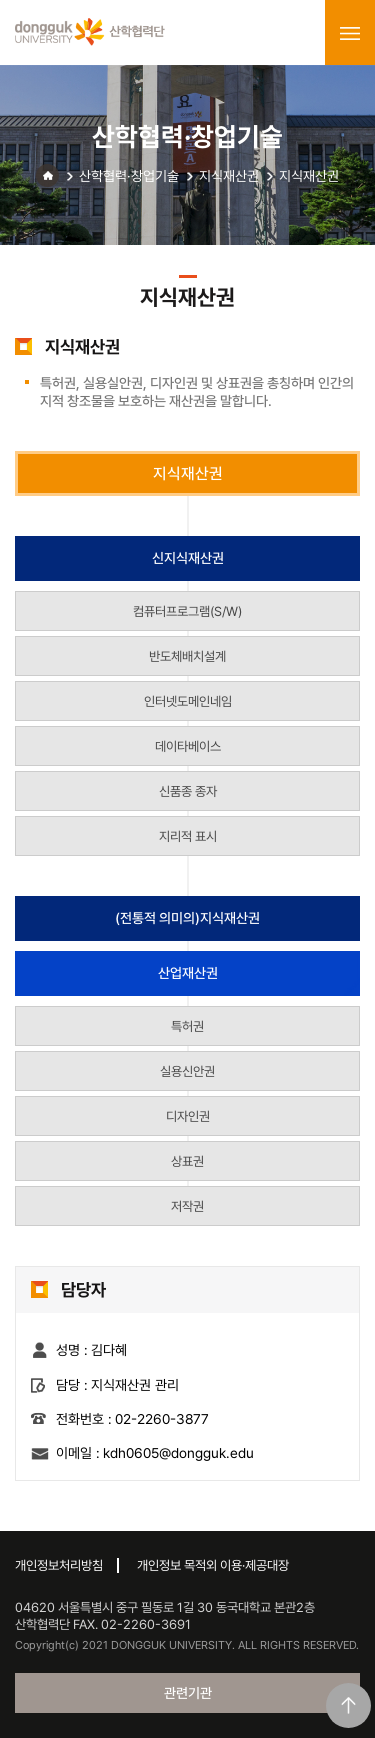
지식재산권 (229, 176)
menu (350, 33)
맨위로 (348, 1705)
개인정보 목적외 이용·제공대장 (213, 1565)
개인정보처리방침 (59, 1565)
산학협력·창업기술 (129, 176)
